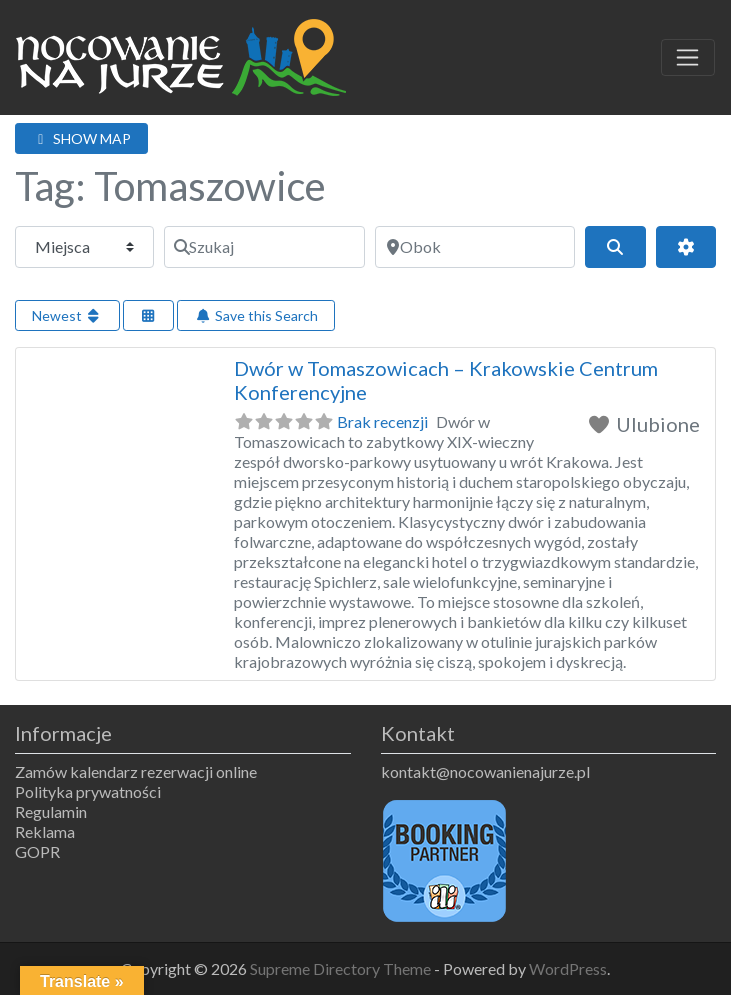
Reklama (45, 831)
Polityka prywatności (88, 791)
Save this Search (256, 315)
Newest (67, 315)
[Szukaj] (264, 247)
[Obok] (475, 247)
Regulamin (51, 811)
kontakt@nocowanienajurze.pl (485, 771)
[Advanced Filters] (686, 247)
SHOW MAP (81, 138)
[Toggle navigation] (688, 58)
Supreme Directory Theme (342, 968)
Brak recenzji (382, 421)
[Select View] (149, 315)
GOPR (37, 851)
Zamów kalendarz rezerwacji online (136, 771)
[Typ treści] (84, 247)
